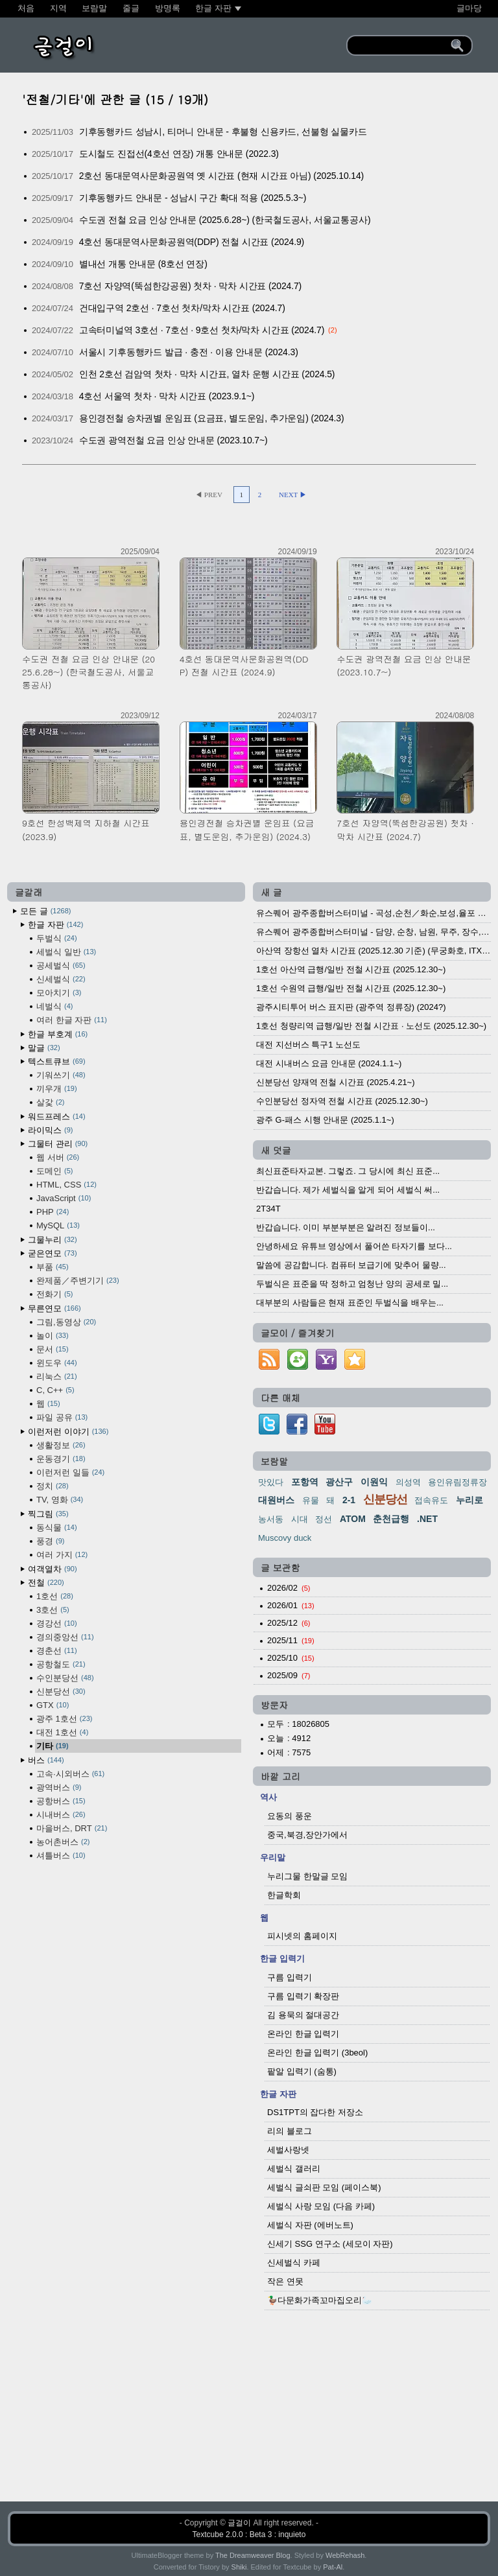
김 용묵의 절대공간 (303, 2015)
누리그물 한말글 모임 (307, 1876)
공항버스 (61, 1801)
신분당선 (61, 1691)
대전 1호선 (62, 1732)
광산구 (339, 1482)
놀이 (52, 1336)
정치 (52, 1486)
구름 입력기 (289, 1977)
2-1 (348, 1500)
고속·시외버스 (70, 1774)
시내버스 (61, 1815)
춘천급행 (391, 1519)
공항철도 (61, 1664)
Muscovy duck (284, 1538)
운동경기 (61, 1459)
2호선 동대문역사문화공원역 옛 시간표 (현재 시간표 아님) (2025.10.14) (221, 175)
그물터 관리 (58, 1144)
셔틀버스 (61, 1855)
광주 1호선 (64, 1719)
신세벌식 (61, 979)
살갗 (50, 1102)
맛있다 (270, 1482)
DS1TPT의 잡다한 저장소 (315, 2112)
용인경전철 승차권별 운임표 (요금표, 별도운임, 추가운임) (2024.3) (211, 418)
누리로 (469, 1500)
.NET (427, 1519)
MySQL (58, 1225)
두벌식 (56, 938)
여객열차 (52, 1569)
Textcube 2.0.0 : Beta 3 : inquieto (249, 2534)
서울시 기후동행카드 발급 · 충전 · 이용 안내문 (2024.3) (188, 352)
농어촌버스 (62, 1842)
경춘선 (56, 1651)
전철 (46, 1582)
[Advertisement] (249, 2409)
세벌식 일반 (66, 952)
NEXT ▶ (293, 494)
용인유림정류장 (457, 1482)
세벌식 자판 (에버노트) (310, 2225)
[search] (400, 45)
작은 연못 (285, 2281)
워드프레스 (57, 1116)
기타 (52, 1746)
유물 (310, 1500)
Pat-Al (332, 2567)
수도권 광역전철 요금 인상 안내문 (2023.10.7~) (173, 440)
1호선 (54, 1596)
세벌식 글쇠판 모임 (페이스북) (324, 2187)
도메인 (54, 1171)
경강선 (56, 1623)
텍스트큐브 (57, 1061)
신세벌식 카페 (293, 2262)
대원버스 (276, 1500)
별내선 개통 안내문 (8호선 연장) (143, 264)
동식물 (56, 1527)
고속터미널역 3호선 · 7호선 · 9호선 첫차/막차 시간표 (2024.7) (202, 330)
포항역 (304, 1482)
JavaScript (63, 1198)
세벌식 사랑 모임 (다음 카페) (321, 2206)
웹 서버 (57, 1157)
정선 (323, 1519)
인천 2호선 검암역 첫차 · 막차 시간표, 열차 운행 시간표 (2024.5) (207, 374)
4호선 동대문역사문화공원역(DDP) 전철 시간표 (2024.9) (191, 242)
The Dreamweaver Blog (252, 2555)
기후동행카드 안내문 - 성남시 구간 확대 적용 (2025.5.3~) (193, 198)
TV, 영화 (59, 1500)
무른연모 (54, 1308)
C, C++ (55, 1390)
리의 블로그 (289, 2131)
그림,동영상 (66, 1322)
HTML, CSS (66, 1184)
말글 (44, 1048)
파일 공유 (62, 1417)
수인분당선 (65, 1678)
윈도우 (56, 1363)
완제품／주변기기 (77, 1280)
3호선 (52, 1610)
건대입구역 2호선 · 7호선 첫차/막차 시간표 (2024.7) (182, 308)
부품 (52, 1267)
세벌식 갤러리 (293, 2168)
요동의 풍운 (289, 1816)
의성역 (408, 1482)
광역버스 (58, 1787)
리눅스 (56, 1376)
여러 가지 (62, 1555)
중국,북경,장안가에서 (307, 1835)
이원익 (374, 1482)
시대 (299, 1519)
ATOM (353, 1519)
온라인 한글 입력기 (303, 2034)
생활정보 (61, 1445)
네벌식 (54, 1006)
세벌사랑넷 (288, 2150)
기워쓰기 (61, 1075)
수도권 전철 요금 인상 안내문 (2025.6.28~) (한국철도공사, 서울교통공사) (225, 220)
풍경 (50, 1541)
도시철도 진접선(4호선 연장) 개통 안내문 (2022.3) (179, 153)
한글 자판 (55, 925)
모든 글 (45, 911)
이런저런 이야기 (68, 1431)
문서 (52, 1349)
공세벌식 (61, 965)
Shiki (239, 2567)
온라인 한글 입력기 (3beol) (317, 2052)
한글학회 (284, 1895)
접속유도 (431, 1500)
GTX (52, 1705)
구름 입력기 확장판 (303, 1996)
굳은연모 (52, 1253)
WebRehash (345, 2555)
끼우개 (56, 1089)
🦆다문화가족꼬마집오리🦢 (319, 2300)
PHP (52, 1212)
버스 (46, 1760)
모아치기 (58, 993)
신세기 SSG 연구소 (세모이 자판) (330, 2244)
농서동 (270, 1519)
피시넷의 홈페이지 (302, 1936)
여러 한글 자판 (71, 1020)
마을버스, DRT (71, 1828)
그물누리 (52, 1240)
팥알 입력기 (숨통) (302, 2071)
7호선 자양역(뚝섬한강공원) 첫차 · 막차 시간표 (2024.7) (190, 286)
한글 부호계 (58, 1034)
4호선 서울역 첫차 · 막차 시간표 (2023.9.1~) (167, 396)
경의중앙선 (65, 1637)
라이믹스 (50, 1130)
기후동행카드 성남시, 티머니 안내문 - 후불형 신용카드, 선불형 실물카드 (223, 131)
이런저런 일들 (70, 1472)
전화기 (54, 1294)
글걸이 (239, 2522)
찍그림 (48, 1514)
